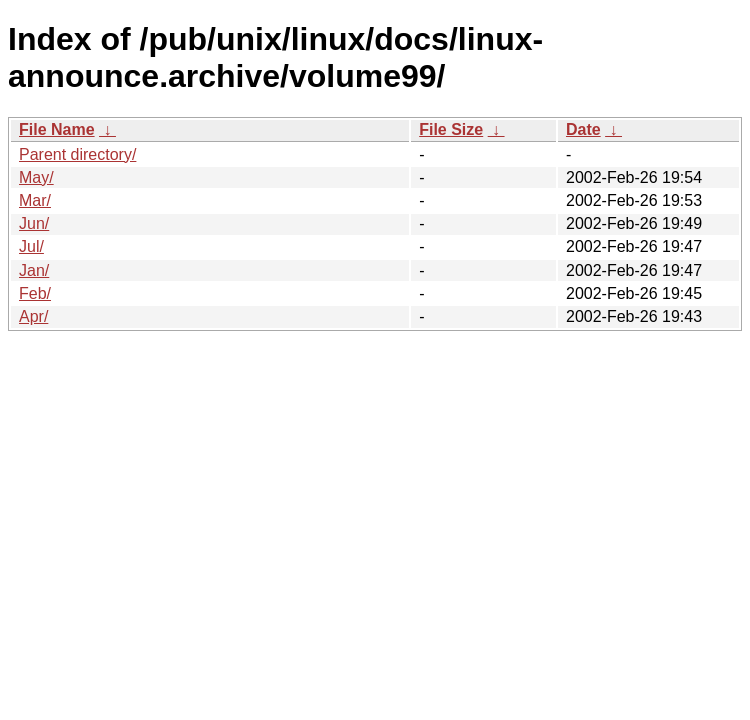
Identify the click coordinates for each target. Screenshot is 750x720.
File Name (57, 129)
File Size (451, 129)
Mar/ (35, 200)
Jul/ (31, 246)
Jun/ (34, 223)
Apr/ (33, 316)
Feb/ (35, 293)
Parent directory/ (77, 154)
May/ (36, 177)
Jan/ (34, 270)
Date (583, 129)
